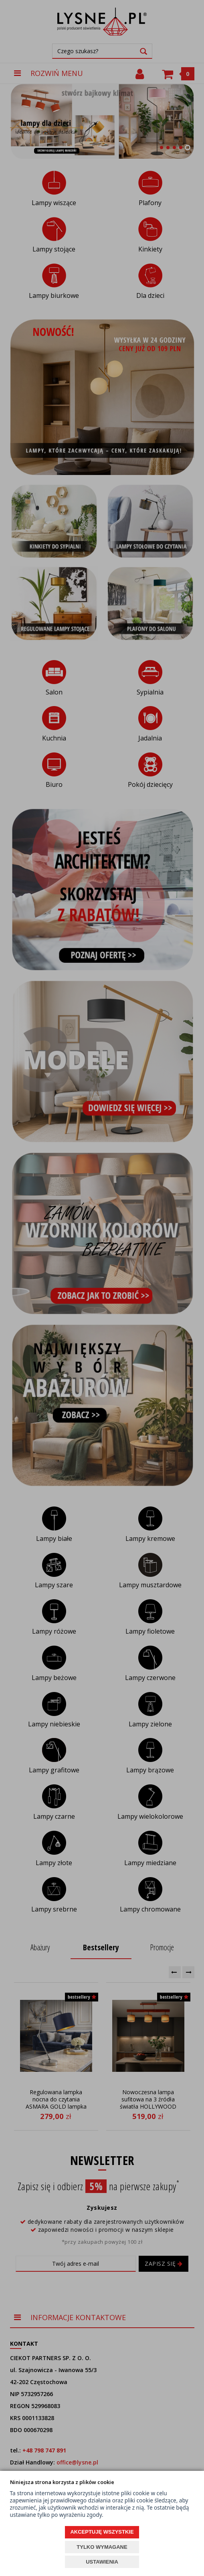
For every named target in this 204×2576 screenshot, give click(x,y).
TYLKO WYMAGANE (102, 2547)
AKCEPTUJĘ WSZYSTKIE (101, 2532)
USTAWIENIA (102, 2562)
